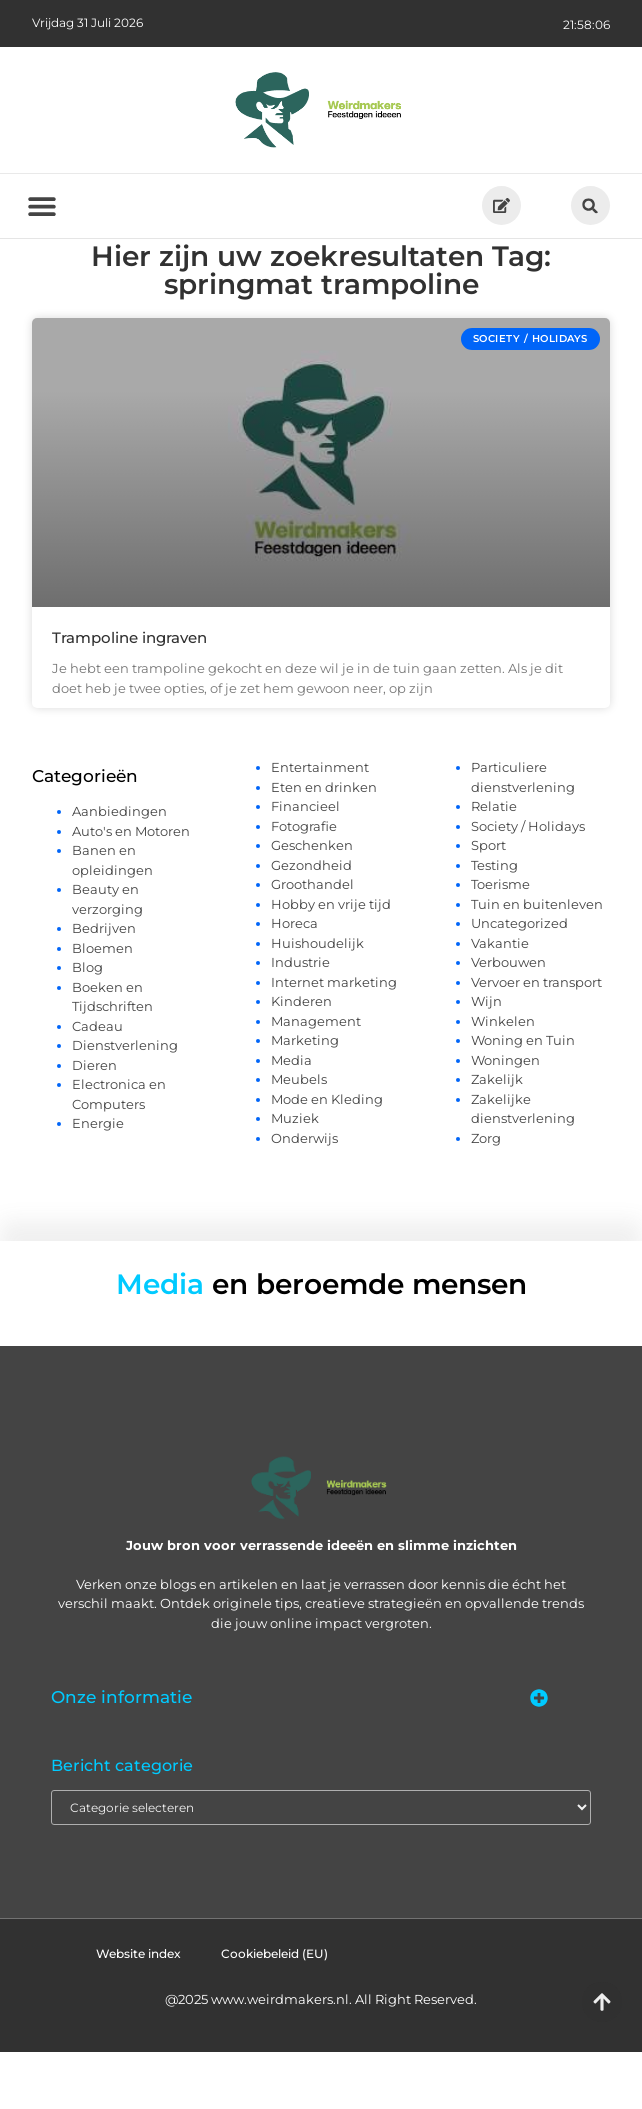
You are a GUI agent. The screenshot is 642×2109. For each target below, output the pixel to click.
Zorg (486, 1195)
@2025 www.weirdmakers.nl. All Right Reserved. (321, 2056)
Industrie (300, 1019)
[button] (590, 205)
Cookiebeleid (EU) (274, 2010)
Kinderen (301, 1058)
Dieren (94, 1122)
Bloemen (102, 1005)
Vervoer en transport (536, 1039)
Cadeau (97, 1083)
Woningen (505, 1117)
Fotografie (304, 883)
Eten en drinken (324, 844)
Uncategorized (519, 980)
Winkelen (503, 1078)
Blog (87, 1025)
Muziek (295, 1175)
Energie (98, 1181)
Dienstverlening (125, 1103)
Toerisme (500, 941)
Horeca (294, 980)
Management (316, 1078)
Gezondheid (311, 922)
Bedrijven (104, 986)
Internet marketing (334, 1039)
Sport (488, 902)
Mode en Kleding (327, 1156)
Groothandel (312, 941)
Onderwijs (304, 1195)
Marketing (305, 1097)
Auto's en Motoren (131, 888)
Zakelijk (497, 1136)
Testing (494, 922)
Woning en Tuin (523, 1097)
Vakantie (500, 1000)
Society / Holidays (528, 883)
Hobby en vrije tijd (331, 961)
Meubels (299, 1136)
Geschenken (312, 902)
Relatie (494, 863)
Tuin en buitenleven (537, 961)
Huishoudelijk (317, 1000)
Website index (138, 2010)
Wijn (486, 1058)
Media (291, 1117)
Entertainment (320, 824)
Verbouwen (508, 1019)
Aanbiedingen (119, 869)
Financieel (305, 863)
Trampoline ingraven (129, 694)
